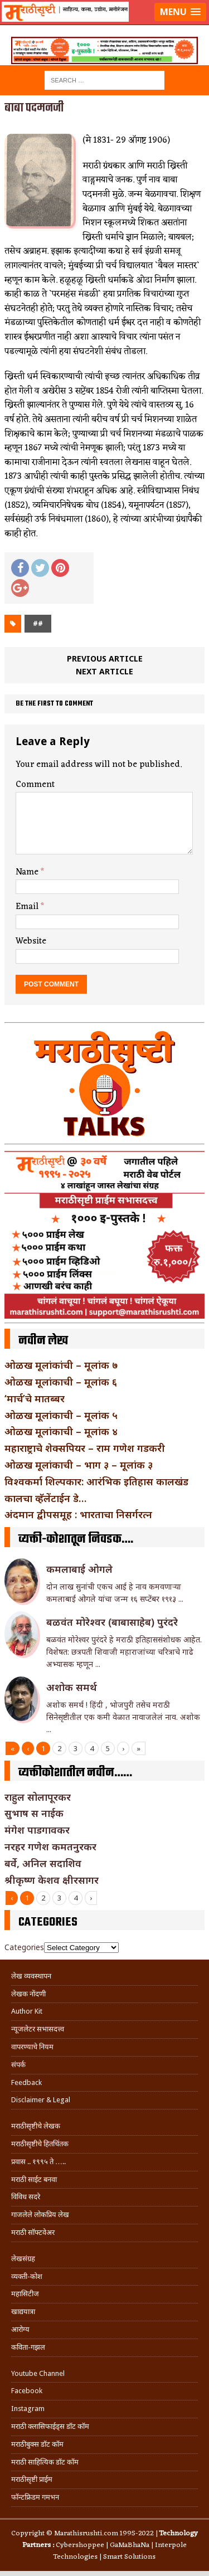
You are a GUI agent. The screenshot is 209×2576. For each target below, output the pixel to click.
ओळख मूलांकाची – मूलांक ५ (61, 1415)
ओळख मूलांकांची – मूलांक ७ (61, 1365)
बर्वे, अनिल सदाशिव (42, 1863)
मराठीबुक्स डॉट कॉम (37, 2444)
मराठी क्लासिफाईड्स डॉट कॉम (50, 2426)
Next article (104, 671)
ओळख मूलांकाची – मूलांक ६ (60, 1381)
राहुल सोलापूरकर (37, 1797)
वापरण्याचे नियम (32, 2047)
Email (28, 907)
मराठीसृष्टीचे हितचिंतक (40, 2144)
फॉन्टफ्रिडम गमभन (35, 2497)
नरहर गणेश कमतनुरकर (50, 1846)
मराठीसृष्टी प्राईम (31, 2479)
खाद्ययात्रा (23, 2311)
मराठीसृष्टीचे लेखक (35, 2126)
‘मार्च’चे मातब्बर (34, 1398)
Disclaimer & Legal (40, 2100)
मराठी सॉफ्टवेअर (33, 2232)
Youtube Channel (38, 2373)
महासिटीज (25, 2294)
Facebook (26, 2391)
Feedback (26, 2082)
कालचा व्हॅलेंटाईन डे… (45, 1498)
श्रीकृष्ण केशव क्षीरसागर (51, 1880)
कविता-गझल (28, 2347)
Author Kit (26, 2011)
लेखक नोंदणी (28, 1994)
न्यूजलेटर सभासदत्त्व (37, 2029)
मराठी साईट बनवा (34, 2179)
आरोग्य (20, 2329)
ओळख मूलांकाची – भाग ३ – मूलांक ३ (78, 1464)
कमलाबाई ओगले (79, 1569)
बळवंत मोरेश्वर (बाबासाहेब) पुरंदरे (112, 1622)
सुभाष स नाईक (34, 1813)
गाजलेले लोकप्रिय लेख (40, 2214)
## (38, 623)
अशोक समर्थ (71, 1687)
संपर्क (18, 2064)
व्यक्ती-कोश (26, 2276)
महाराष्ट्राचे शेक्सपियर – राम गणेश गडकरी (84, 1448)
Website (31, 941)
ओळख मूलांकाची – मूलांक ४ (61, 1431)
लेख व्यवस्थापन (31, 1976)
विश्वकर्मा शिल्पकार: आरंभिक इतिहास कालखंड (96, 1481)
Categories (24, 1947)
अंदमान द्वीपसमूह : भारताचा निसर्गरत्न (78, 1514)
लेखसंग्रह (23, 2258)
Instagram (28, 2408)
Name (28, 872)
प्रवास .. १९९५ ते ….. (38, 2161)
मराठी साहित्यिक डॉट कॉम (45, 2462)
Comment (35, 785)
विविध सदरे (25, 2197)
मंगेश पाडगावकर (37, 1829)
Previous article (105, 658)
